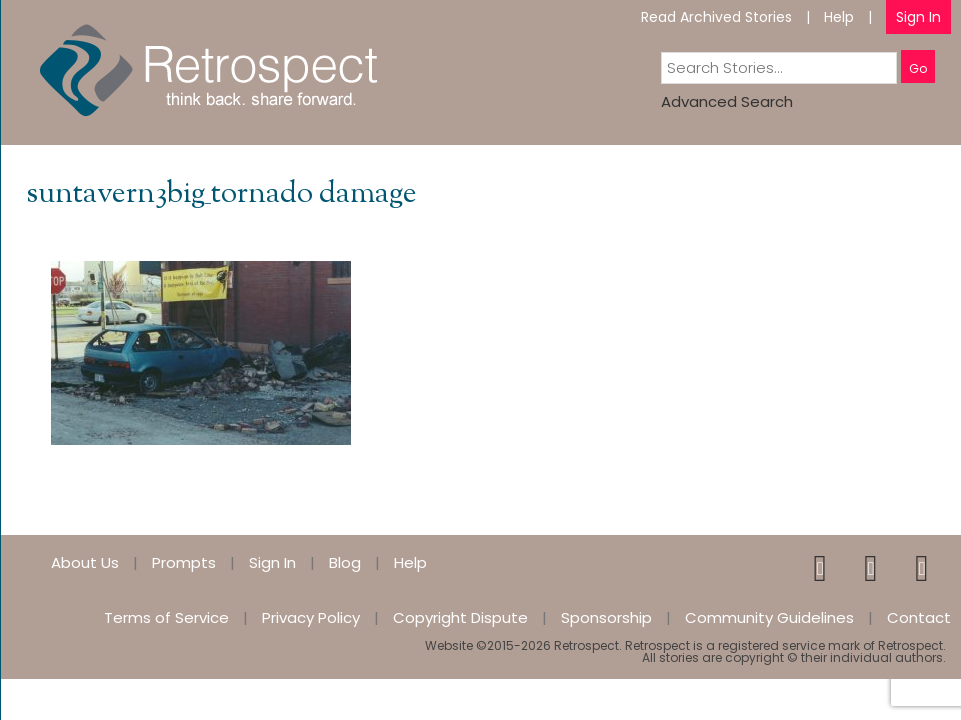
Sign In (918, 17)
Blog (345, 562)
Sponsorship (606, 617)
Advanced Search (727, 101)
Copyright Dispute (460, 617)
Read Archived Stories (716, 17)
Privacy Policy (311, 617)
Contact (919, 617)
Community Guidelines (769, 617)
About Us (85, 562)
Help (839, 17)
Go (918, 68)
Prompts (184, 562)
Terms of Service (166, 617)
